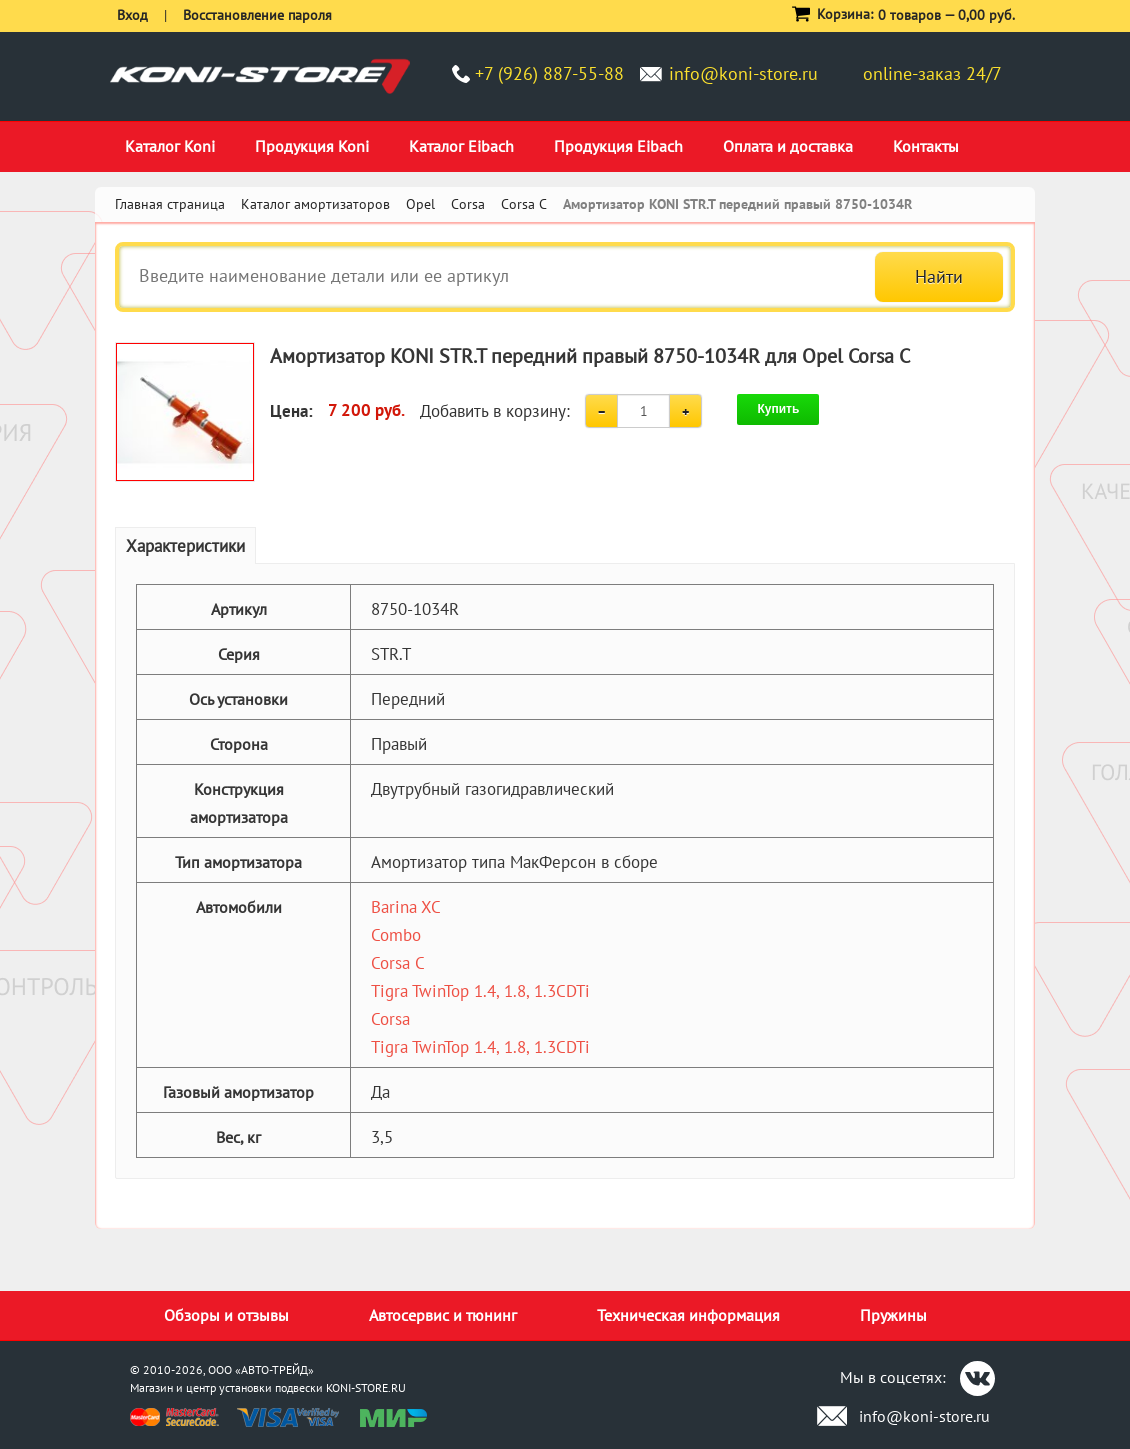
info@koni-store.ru (743, 73)
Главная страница (170, 204)
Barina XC (406, 907)
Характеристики (185, 546)
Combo (396, 935)
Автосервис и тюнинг (443, 1315)
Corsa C (398, 963)
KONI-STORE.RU (366, 1387)
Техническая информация (688, 1315)
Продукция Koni (312, 146)
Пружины (893, 1315)
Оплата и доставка (788, 146)
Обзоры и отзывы (226, 1315)
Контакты (926, 146)
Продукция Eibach (618, 146)
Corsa (390, 1019)
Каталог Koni (170, 146)
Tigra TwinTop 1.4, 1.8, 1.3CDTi (480, 991)
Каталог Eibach (461, 146)
